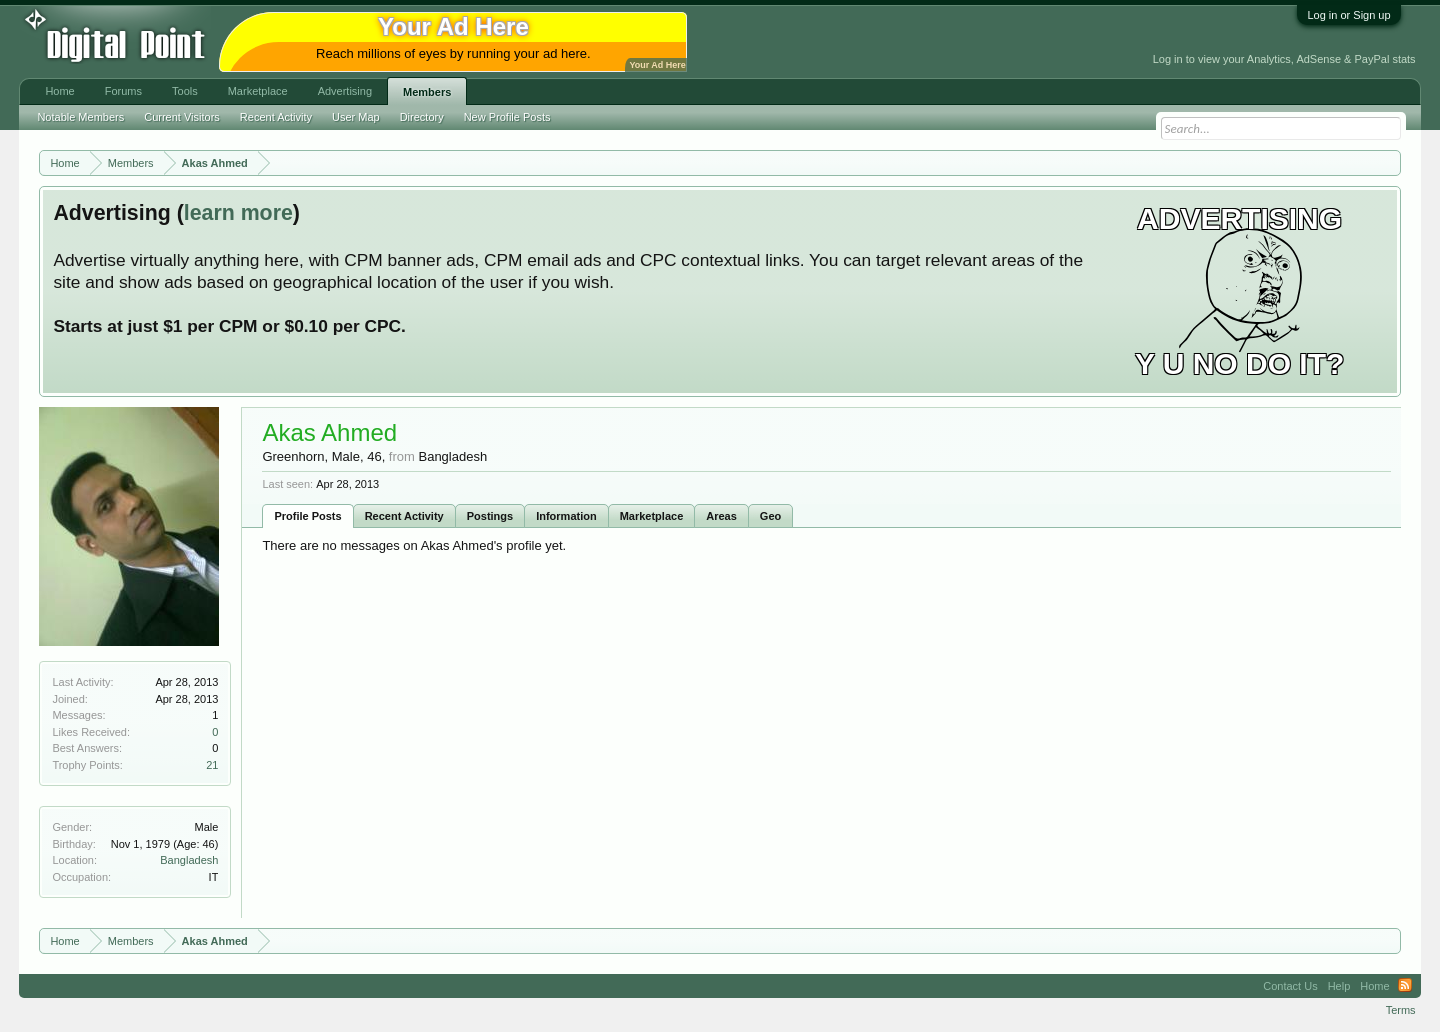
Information (566, 516)
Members (427, 92)
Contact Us (1290, 986)
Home (59, 91)
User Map (356, 117)
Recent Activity (404, 516)
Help (1339, 986)
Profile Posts (307, 516)
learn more (238, 213)
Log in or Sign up (1348, 15)
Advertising (345, 91)
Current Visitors (182, 117)
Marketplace (652, 516)
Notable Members (80, 117)
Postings (490, 516)
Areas (721, 516)
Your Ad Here (657, 65)
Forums (123, 91)
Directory (422, 117)
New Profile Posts (507, 117)
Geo (770, 516)
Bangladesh (189, 860)
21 (212, 765)
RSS (1405, 986)
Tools (185, 91)
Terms (1401, 1010)
